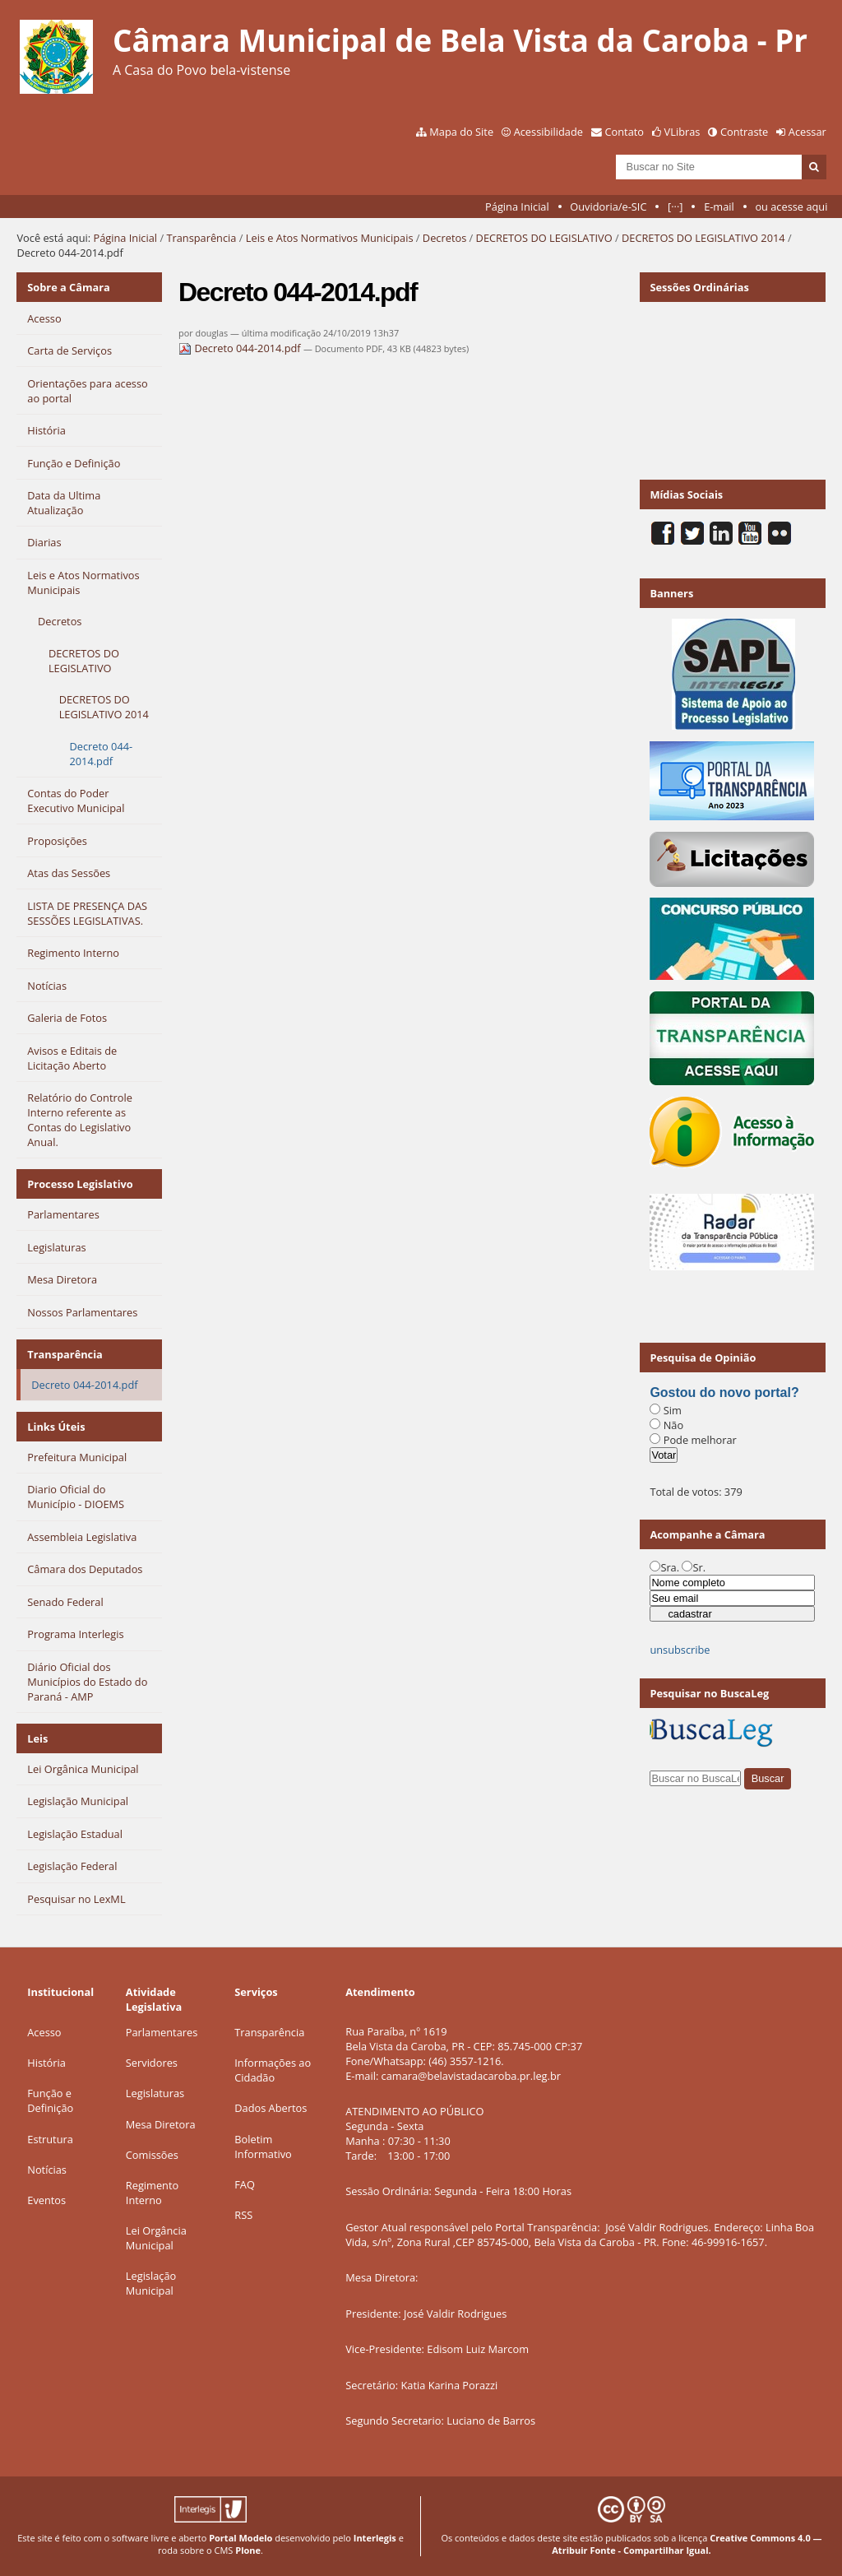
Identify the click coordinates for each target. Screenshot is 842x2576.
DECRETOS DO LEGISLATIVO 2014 (703, 237)
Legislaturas (155, 2093)
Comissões (152, 2154)
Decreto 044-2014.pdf (240, 348)
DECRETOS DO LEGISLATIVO (544, 237)
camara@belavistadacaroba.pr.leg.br (471, 2075)
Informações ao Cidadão (272, 2070)
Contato (625, 131)
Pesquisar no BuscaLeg (709, 1693)
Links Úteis (56, 1426)
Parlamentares (161, 2032)
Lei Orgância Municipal (156, 2238)
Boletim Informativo (263, 2146)
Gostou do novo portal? (724, 1392)
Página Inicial (517, 206)
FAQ (244, 2184)
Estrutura (50, 2139)
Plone (248, 2550)
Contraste (744, 131)
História (46, 2062)
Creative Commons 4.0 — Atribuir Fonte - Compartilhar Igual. (686, 2544)
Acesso (44, 2032)
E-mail (719, 206)
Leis (37, 1738)
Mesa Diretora (161, 2124)
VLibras (682, 131)
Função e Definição (50, 2100)
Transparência (201, 237)
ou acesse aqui (791, 206)
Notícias (47, 2169)
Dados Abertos (270, 2107)
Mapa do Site (461, 131)
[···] (675, 206)
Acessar (807, 131)
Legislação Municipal (151, 2283)
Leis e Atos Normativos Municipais (330, 237)
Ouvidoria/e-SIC (608, 206)
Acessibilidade (548, 131)
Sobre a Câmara (68, 287)
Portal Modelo (240, 2538)
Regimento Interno (152, 2192)
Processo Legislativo (79, 1184)
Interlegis (375, 2538)
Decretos (444, 237)
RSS (243, 2214)
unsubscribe (680, 1649)
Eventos (46, 2200)
